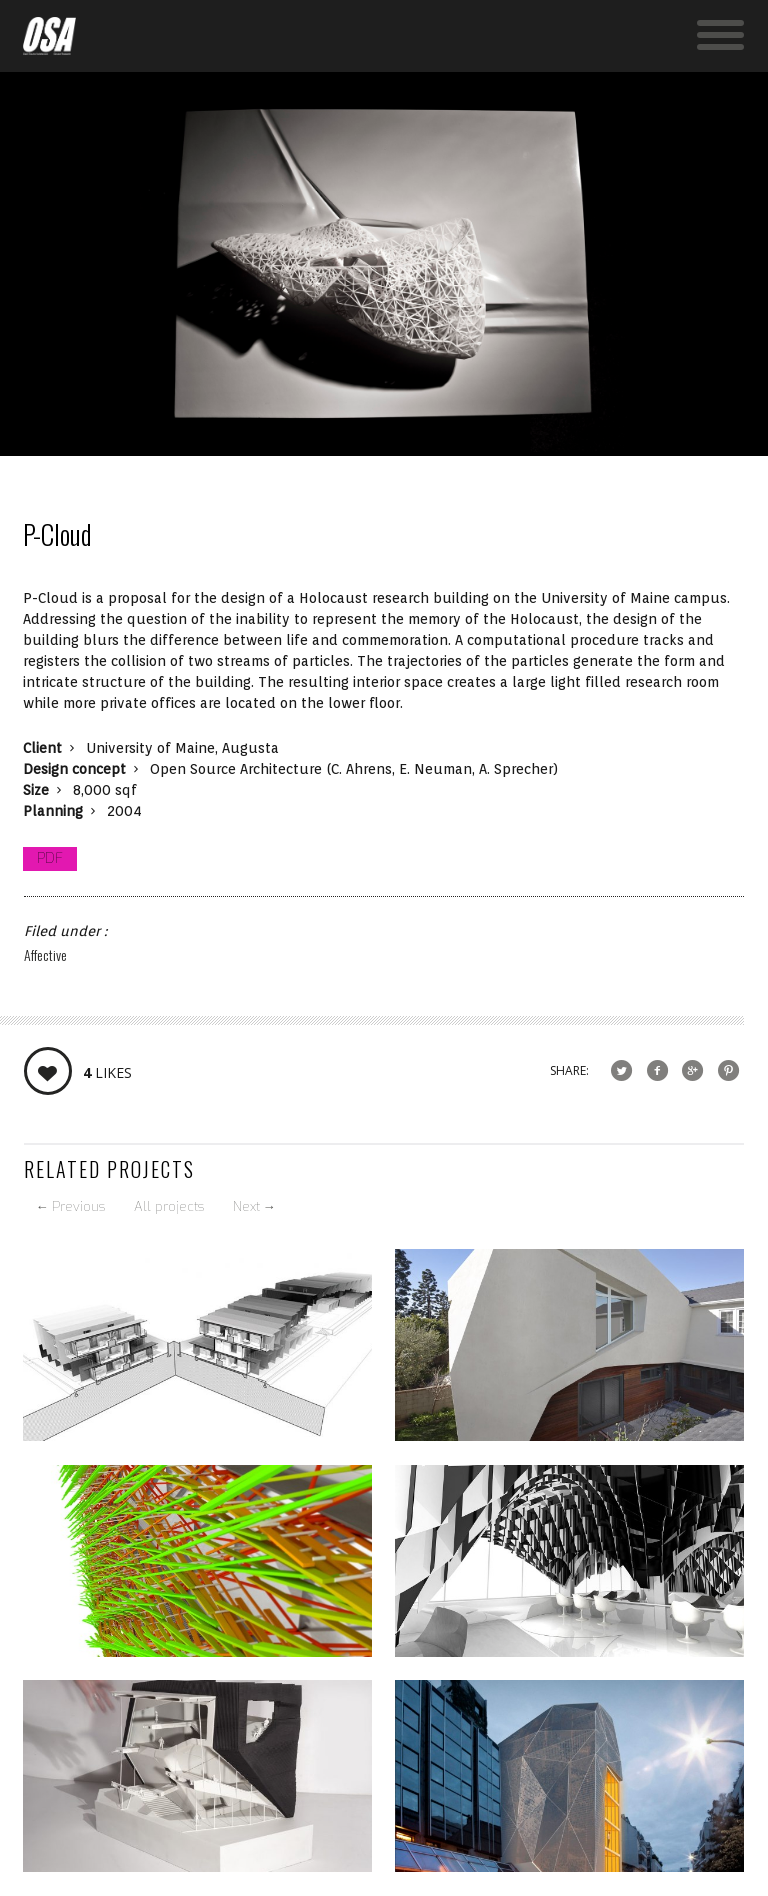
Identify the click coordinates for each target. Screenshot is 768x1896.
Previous (70, 1206)
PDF (50, 858)
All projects (169, 1206)
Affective (45, 954)
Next (254, 1206)
